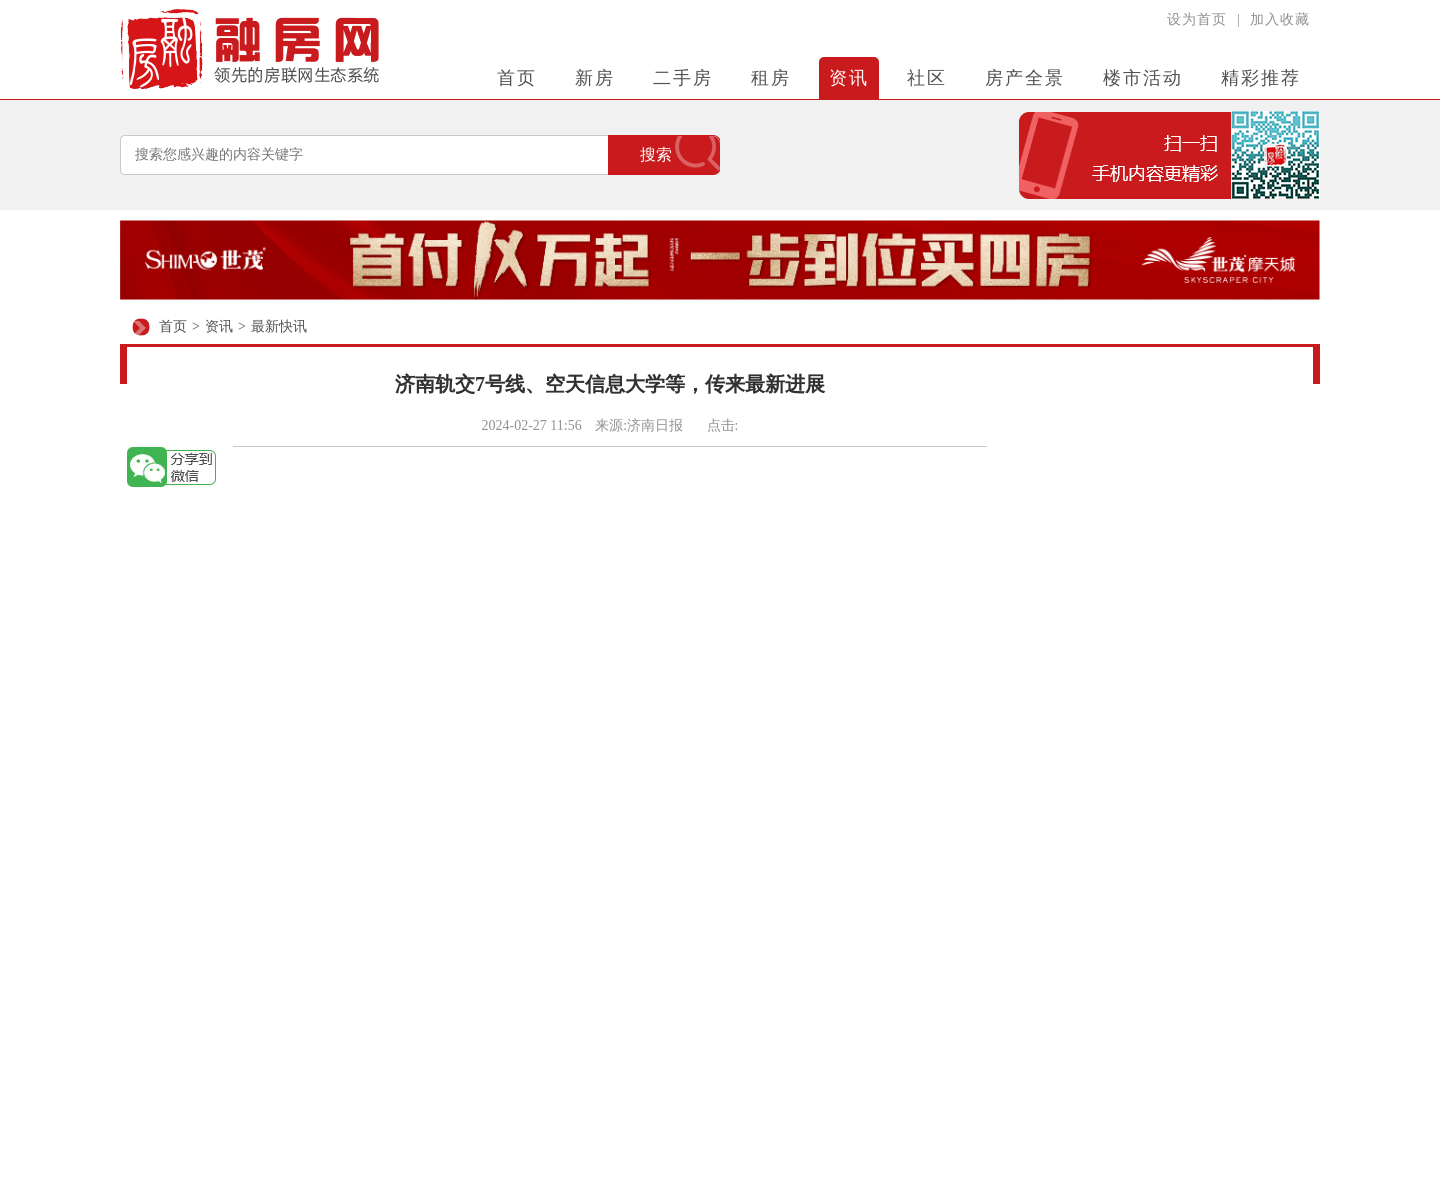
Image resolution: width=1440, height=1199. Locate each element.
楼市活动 (1143, 78)
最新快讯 (279, 326)
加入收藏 (1280, 19)
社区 (927, 78)
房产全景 (1025, 78)
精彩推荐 (1261, 78)
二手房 (683, 78)
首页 (517, 78)
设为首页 (1197, 19)
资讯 (849, 78)
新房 (595, 78)
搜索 (656, 154)
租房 (771, 78)
